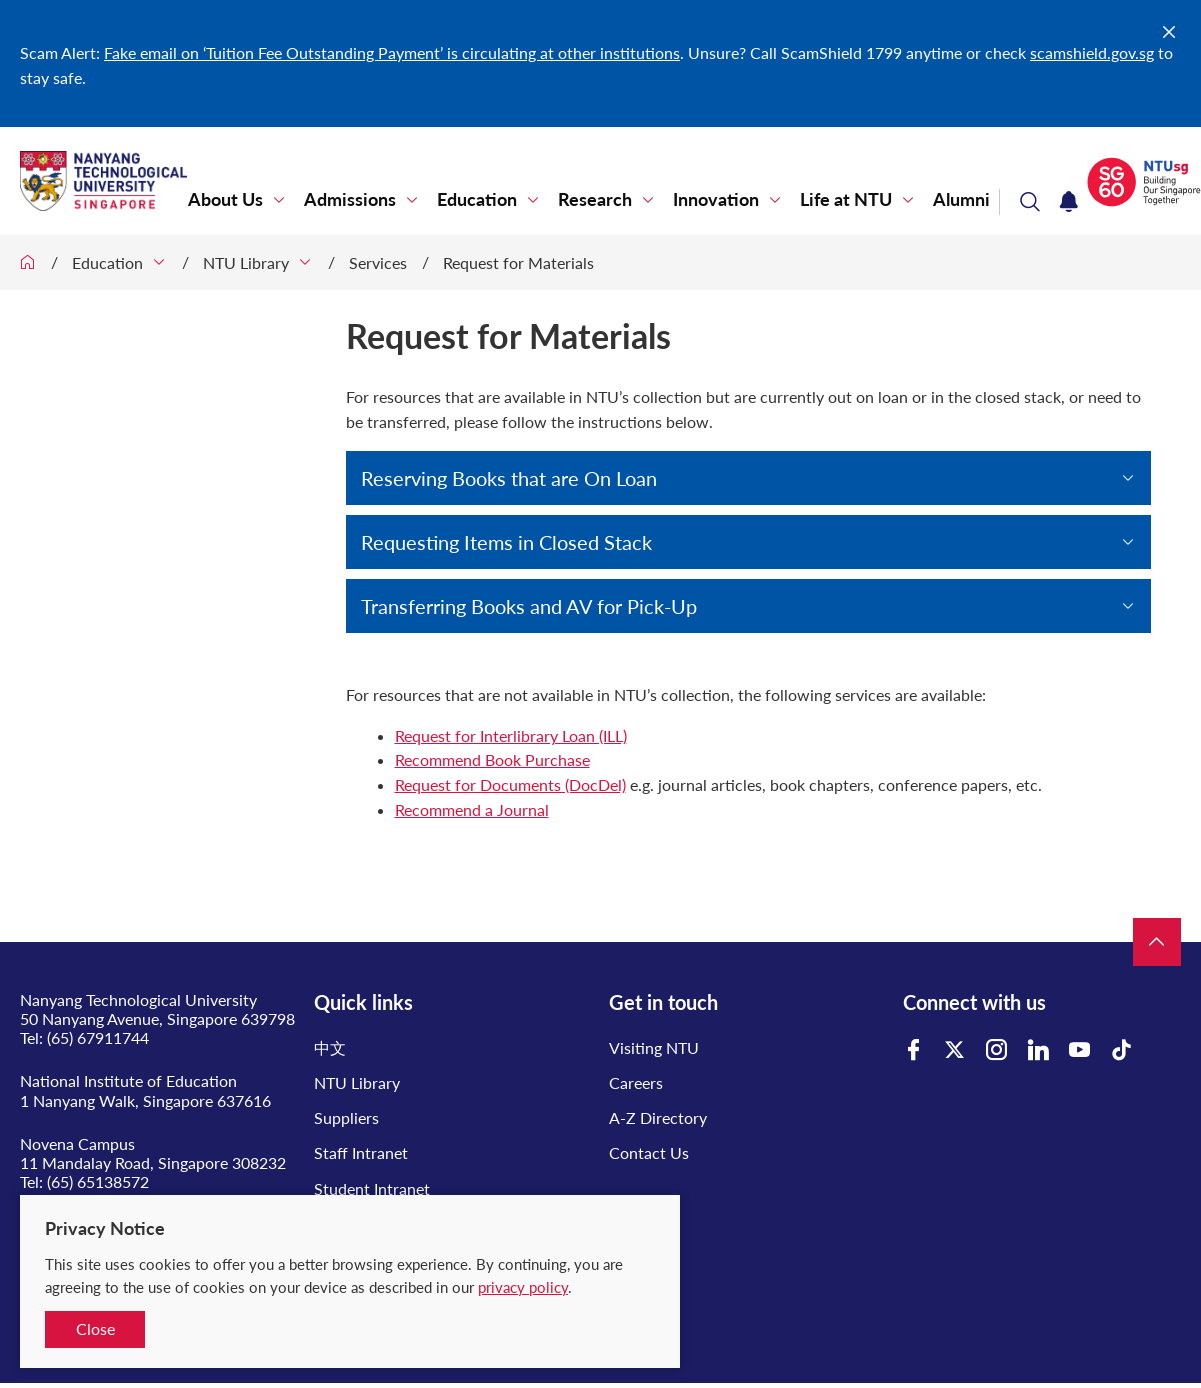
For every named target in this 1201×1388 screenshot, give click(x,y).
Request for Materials (518, 262)
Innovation (716, 199)
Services (378, 262)
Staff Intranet (361, 1152)
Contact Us (649, 1152)
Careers (636, 1082)
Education (477, 199)
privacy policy (523, 1287)
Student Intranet (372, 1188)
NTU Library (246, 262)
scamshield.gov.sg (1092, 52)
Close (95, 1328)
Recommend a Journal (472, 809)
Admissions (350, 199)
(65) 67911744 (98, 1037)
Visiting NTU (654, 1047)
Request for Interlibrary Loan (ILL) (511, 735)
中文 (330, 1047)
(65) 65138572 (98, 1181)
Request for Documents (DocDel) (510, 784)
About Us (225, 199)
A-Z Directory (658, 1117)
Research (595, 199)
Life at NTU (846, 199)
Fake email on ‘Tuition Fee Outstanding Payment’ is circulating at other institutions (392, 52)
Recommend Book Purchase (492, 759)
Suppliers (346, 1117)
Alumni (961, 199)
